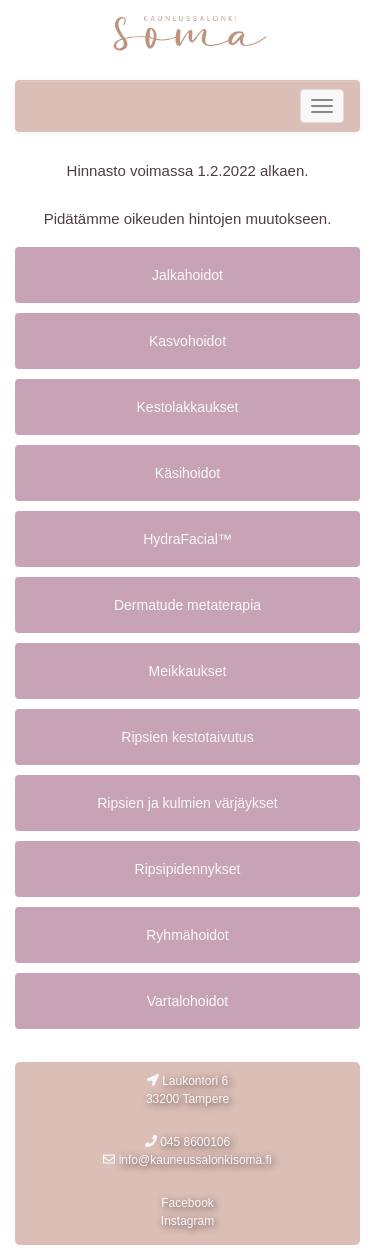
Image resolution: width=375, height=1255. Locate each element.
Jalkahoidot (187, 275)
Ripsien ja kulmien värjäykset (187, 803)
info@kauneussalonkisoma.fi (187, 1160)
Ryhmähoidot (187, 935)
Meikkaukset (188, 671)
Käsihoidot (187, 473)
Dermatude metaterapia (187, 605)
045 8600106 (187, 1142)
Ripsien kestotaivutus (187, 737)
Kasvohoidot (187, 341)
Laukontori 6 (187, 1091)
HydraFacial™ (187, 539)
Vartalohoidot (187, 1001)
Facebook (187, 1203)
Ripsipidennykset (188, 869)
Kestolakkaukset (188, 407)
